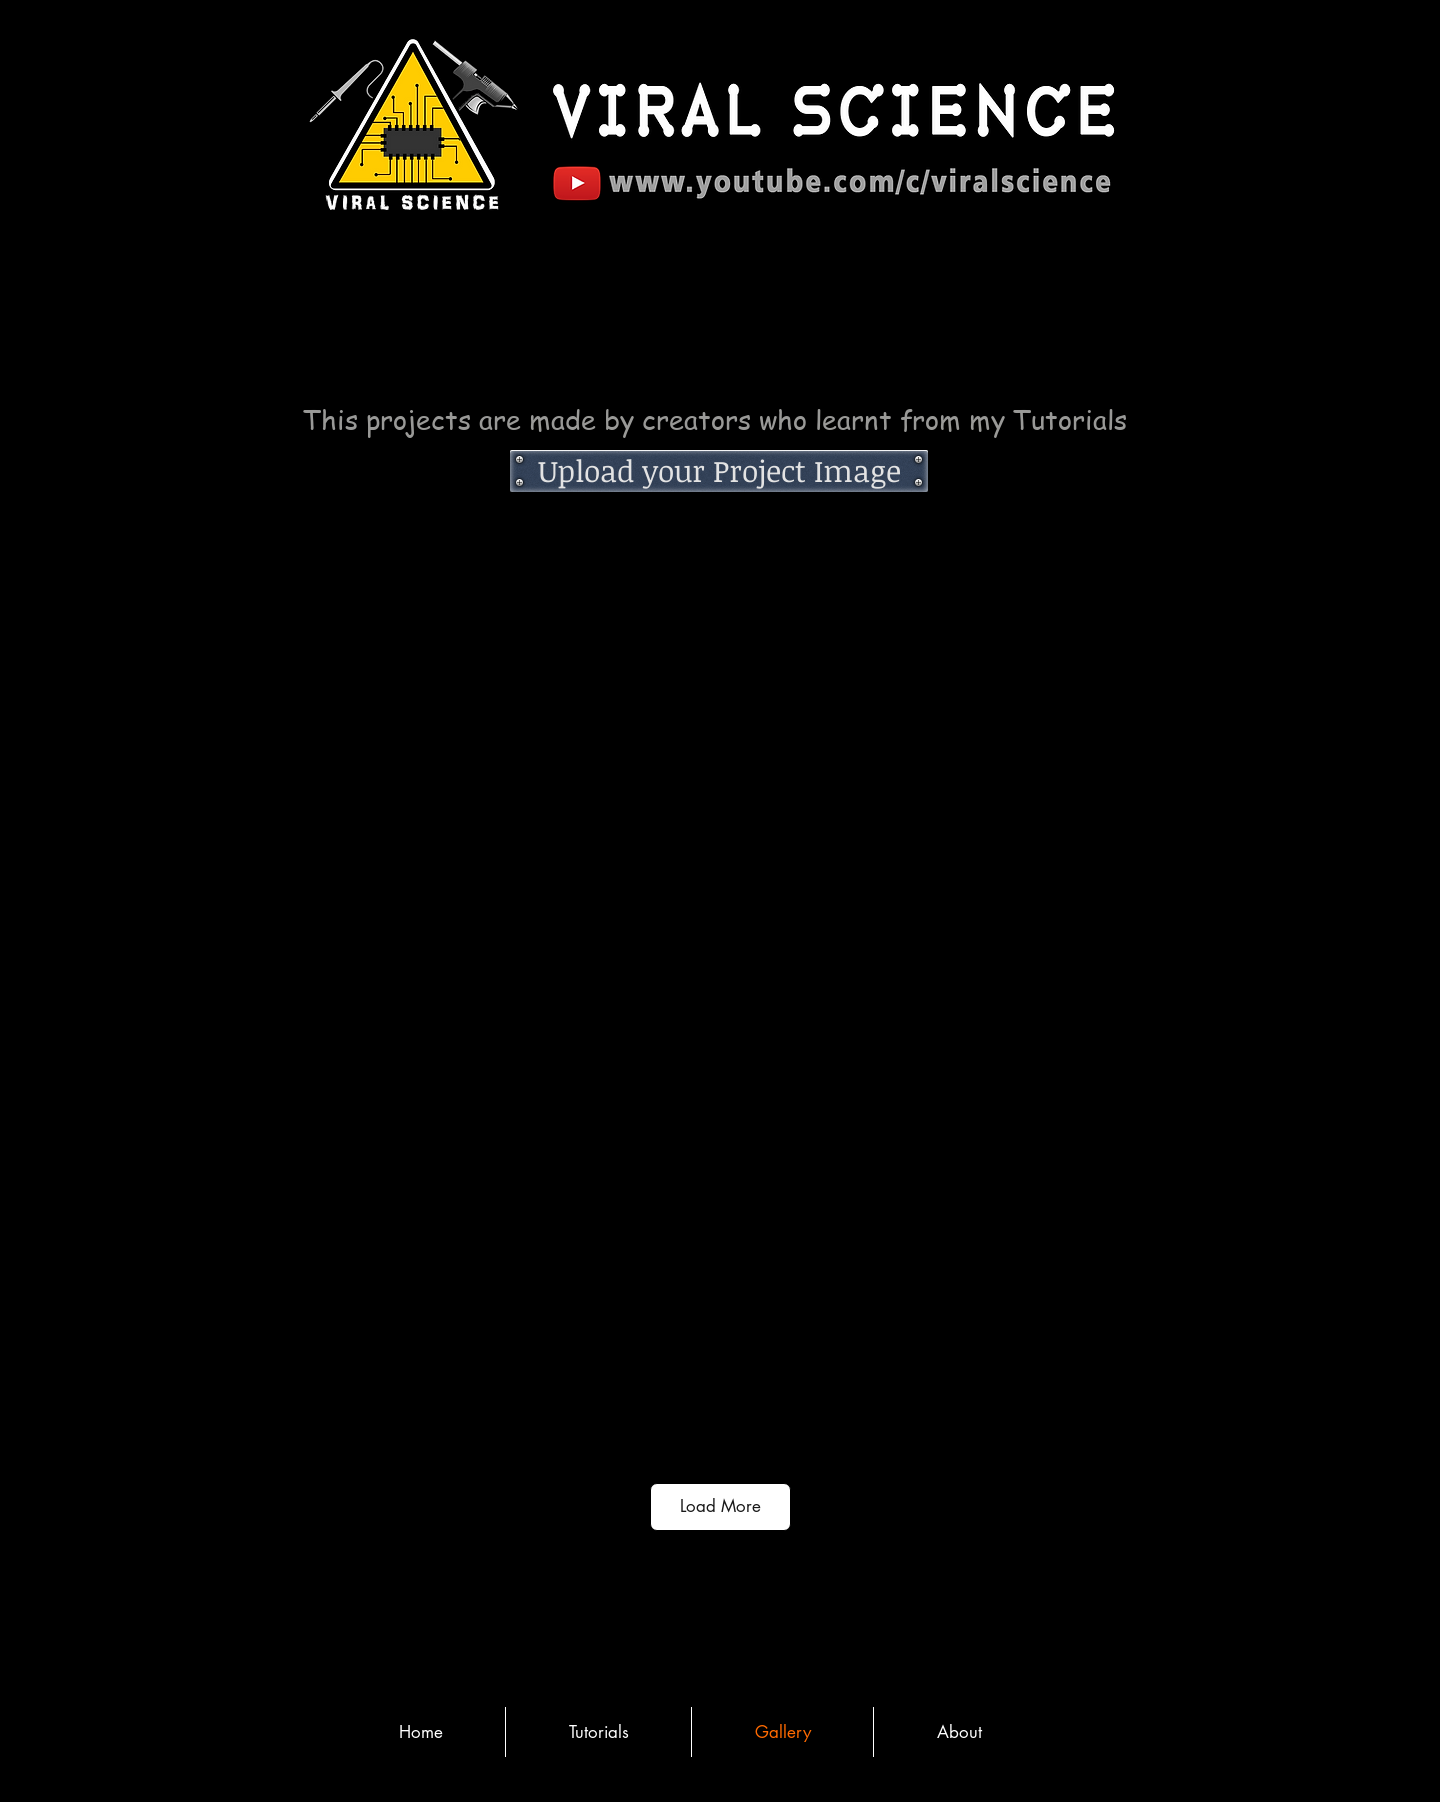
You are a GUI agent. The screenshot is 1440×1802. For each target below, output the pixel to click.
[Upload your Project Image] (719, 471)
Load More (720, 1506)
